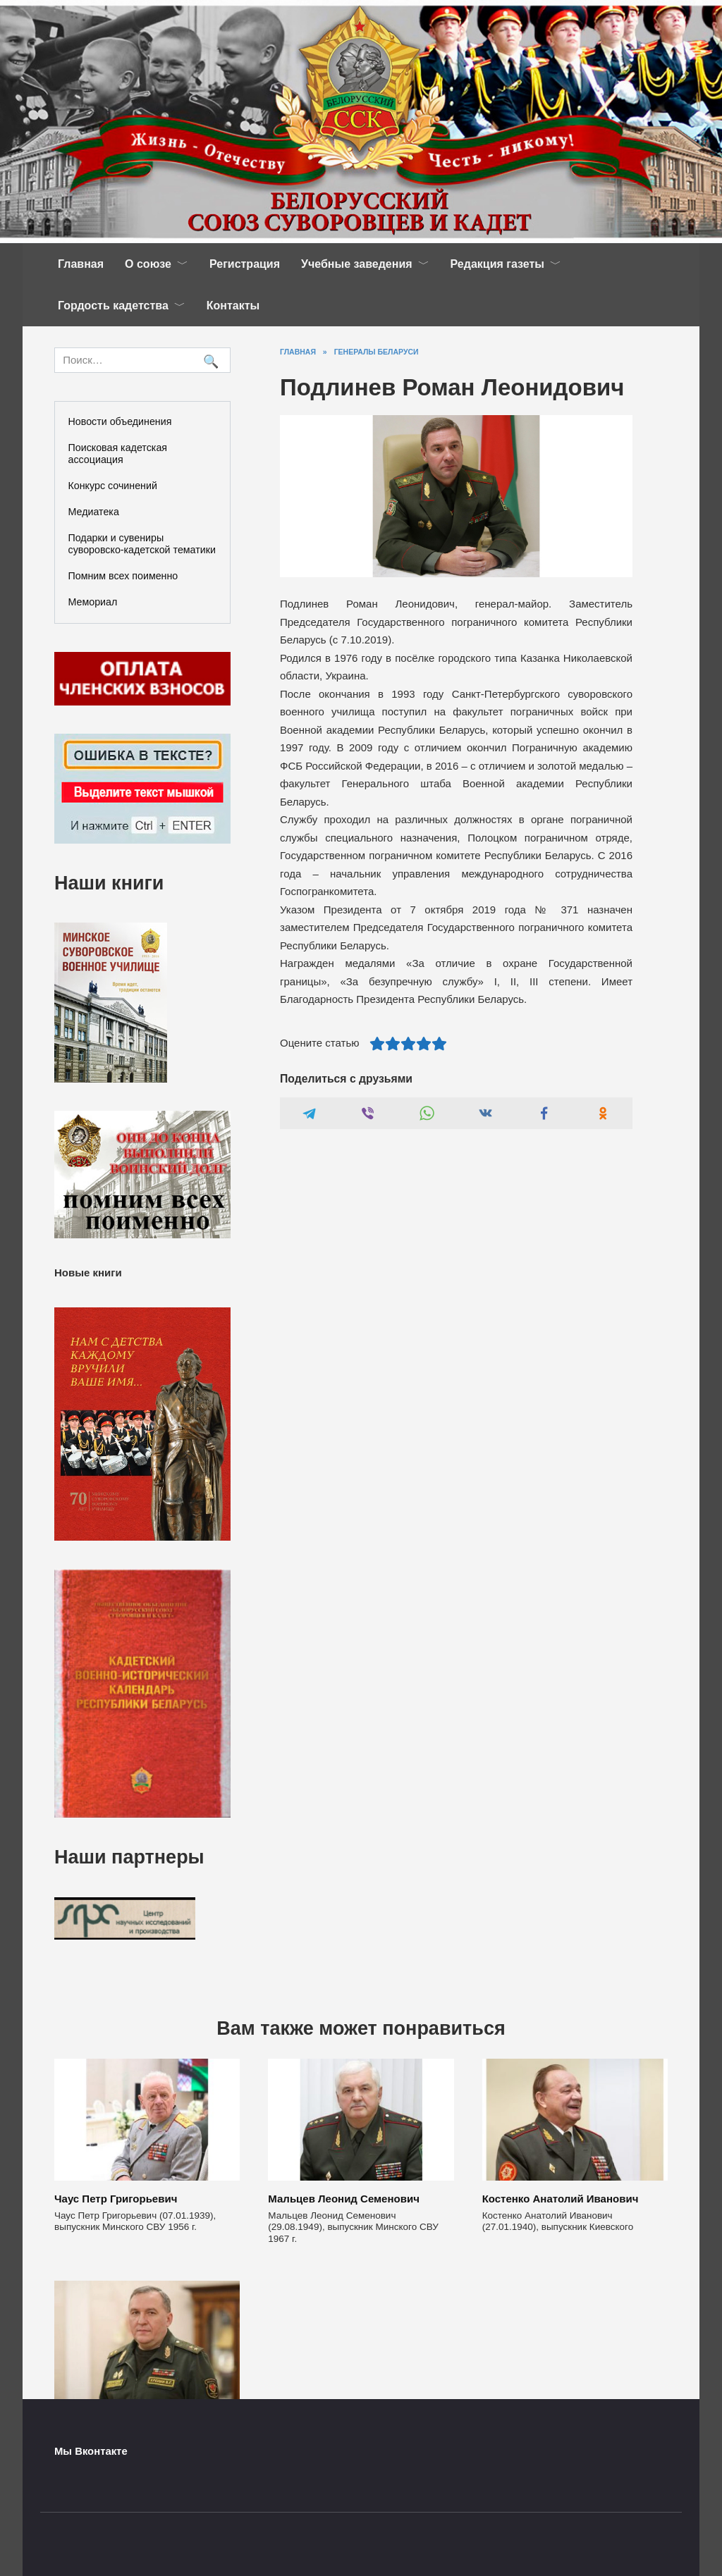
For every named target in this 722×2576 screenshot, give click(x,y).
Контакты (233, 306)
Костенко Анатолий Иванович (560, 2199)
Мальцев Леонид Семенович (344, 2199)
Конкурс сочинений (112, 485)
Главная (81, 264)
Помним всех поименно (123, 575)
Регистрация (244, 264)
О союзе (148, 264)
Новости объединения (120, 421)
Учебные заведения (356, 264)
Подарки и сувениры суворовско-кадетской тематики (142, 543)
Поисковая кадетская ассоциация (118, 453)
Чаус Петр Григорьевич (115, 2199)
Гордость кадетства (113, 306)
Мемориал (93, 602)
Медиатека (93, 511)
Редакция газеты (497, 264)
